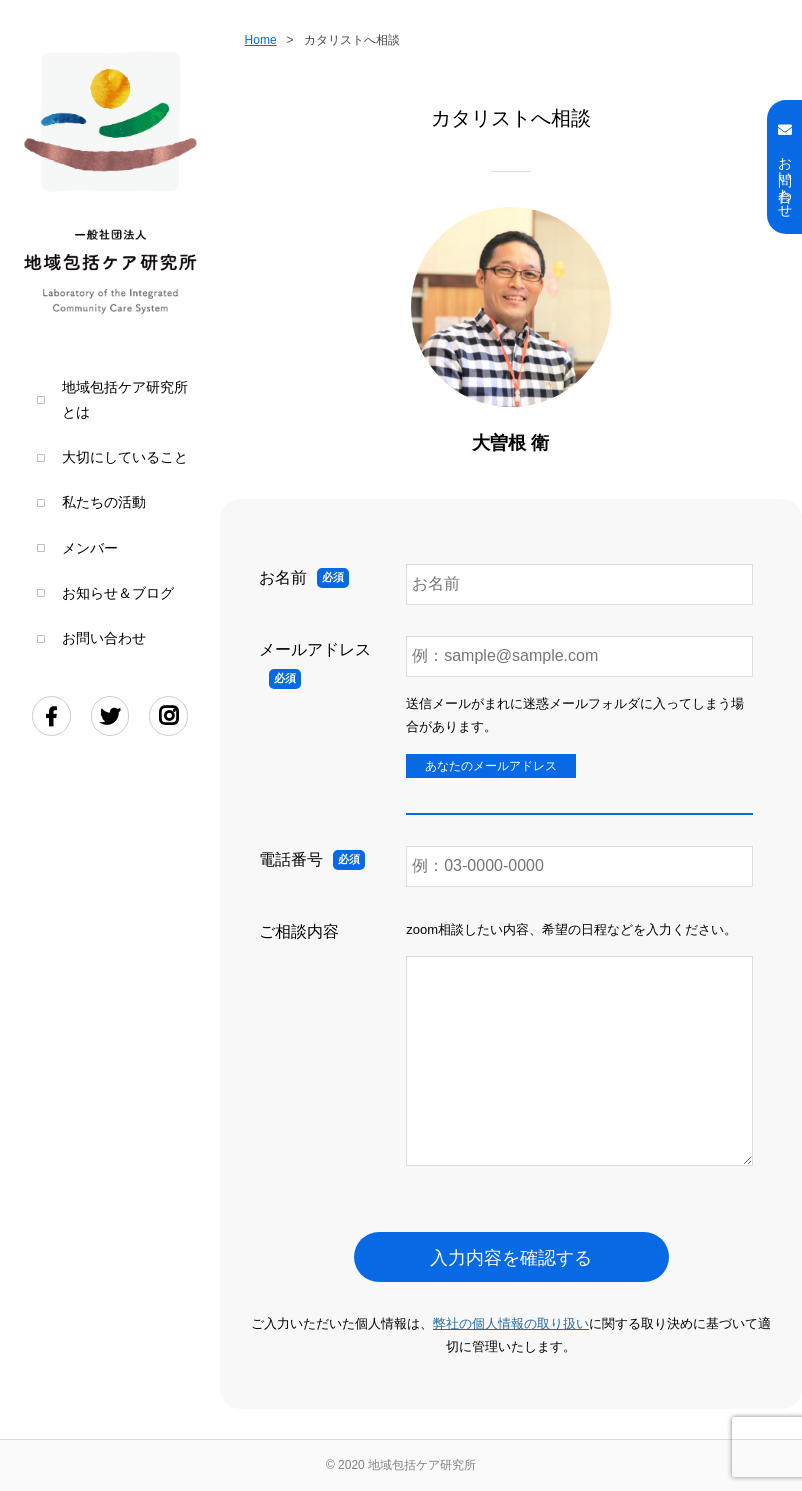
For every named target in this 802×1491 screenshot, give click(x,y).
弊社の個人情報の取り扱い (511, 1323)
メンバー (90, 548)
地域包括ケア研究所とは (125, 400)
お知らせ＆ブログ (118, 593)
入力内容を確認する (511, 1258)
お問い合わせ (104, 638)
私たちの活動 (104, 502)
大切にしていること (125, 457)
